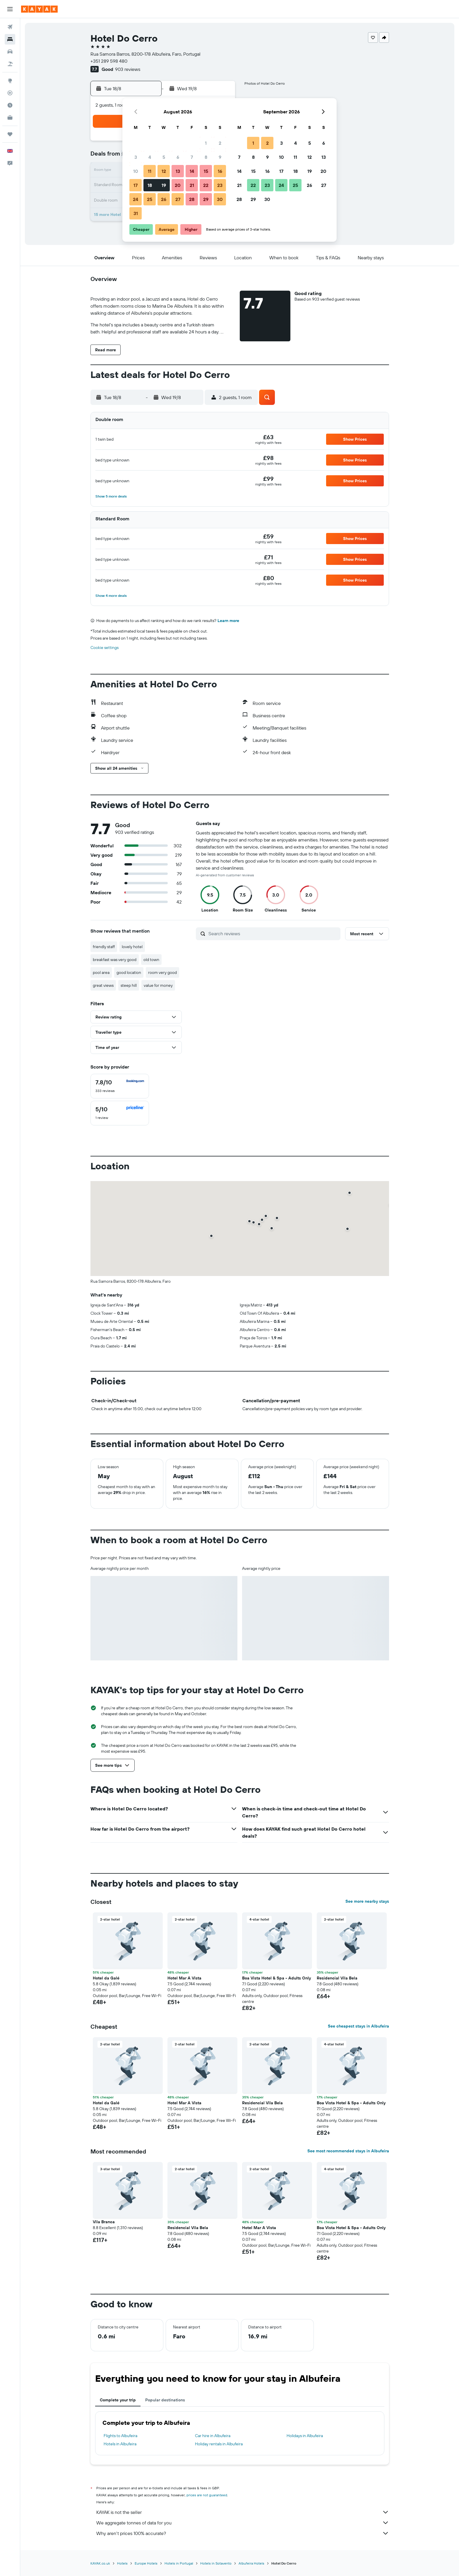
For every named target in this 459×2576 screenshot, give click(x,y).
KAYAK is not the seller (242, 2512)
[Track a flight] (10, 93)
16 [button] (220, 171)
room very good (162, 972)
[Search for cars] (10, 51)
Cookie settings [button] (104, 647)
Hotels (122, 2563)
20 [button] (178, 185)
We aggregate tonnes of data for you (242, 2522)
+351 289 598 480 (108, 61)
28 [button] (191, 199)
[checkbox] (119, 1086)
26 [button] (163, 199)
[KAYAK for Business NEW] (10, 117)
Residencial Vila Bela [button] (337, 1978)
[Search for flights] (10, 27)
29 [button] (205, 199)
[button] (10, 9)
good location (129, 972)
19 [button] (164, 185)
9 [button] (220, 157)
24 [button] (135, 199)
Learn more (228, 620)
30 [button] (220, 199)
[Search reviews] (273, 933)
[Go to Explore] (10, 80)
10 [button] (135, 171)
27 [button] (177, 199)
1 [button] (206, 143)
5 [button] (163, 157)
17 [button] (135, 185)
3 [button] (135, 157)
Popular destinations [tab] (165, 2400)
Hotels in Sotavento (216, 2563)
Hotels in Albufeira (120, 2443)
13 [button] (178, 171)
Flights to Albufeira (120, 2435)
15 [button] (206, 171)
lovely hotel (132, 946)
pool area (101, 972)
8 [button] (206, 157)
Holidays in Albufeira (305, 2435)
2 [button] (220, 143)
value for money (158, 985)
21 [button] (192, 185)
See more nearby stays (367, 1901)
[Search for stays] (10, 39)
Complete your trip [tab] (118, 2400)
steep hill (129, 985)
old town (151, 959)
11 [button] (149, 171)
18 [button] (150, 185)
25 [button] (149, 199)
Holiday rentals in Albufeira (219, 2443)
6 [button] (178, 157)
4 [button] (149, 157)
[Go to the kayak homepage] (39, 9)
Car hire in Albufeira (212, 2435)
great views (103, 985)
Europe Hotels (146, 2563)
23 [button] (219, 185)
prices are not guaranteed (206, 2495)
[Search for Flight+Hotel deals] (10, 64)
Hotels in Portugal (179, 2563)
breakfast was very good (114, 959)
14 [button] (192, 171)
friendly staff (104, 946)
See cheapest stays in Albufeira (358, 2026)
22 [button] (205, 185)
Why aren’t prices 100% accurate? (242, 2533)
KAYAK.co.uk (100, 2563)
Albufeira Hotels (251, 2563)
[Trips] (10, 134)
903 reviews (127, 69)
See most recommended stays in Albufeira (348, 2151)
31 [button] (135, 213)
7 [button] (192, 157)
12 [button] (164, 171)
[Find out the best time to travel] (10, 105)
